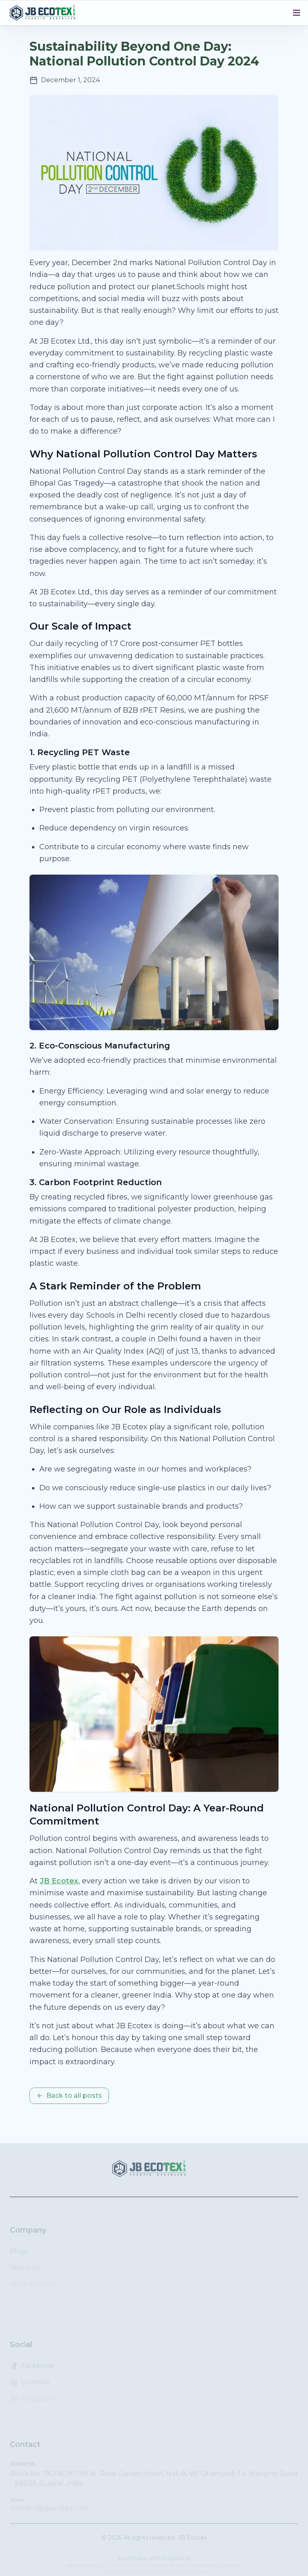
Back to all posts (69, 2095)
